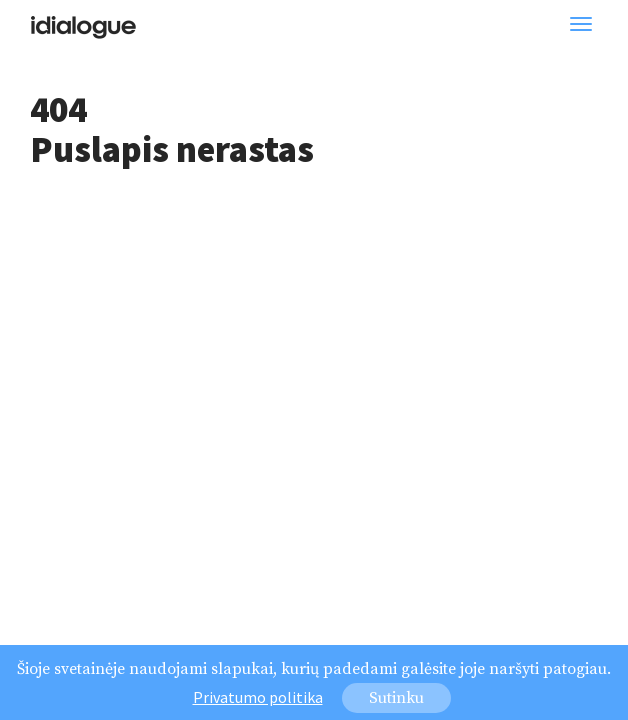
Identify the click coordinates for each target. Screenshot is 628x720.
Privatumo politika (258, 699)
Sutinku (396, 700)
